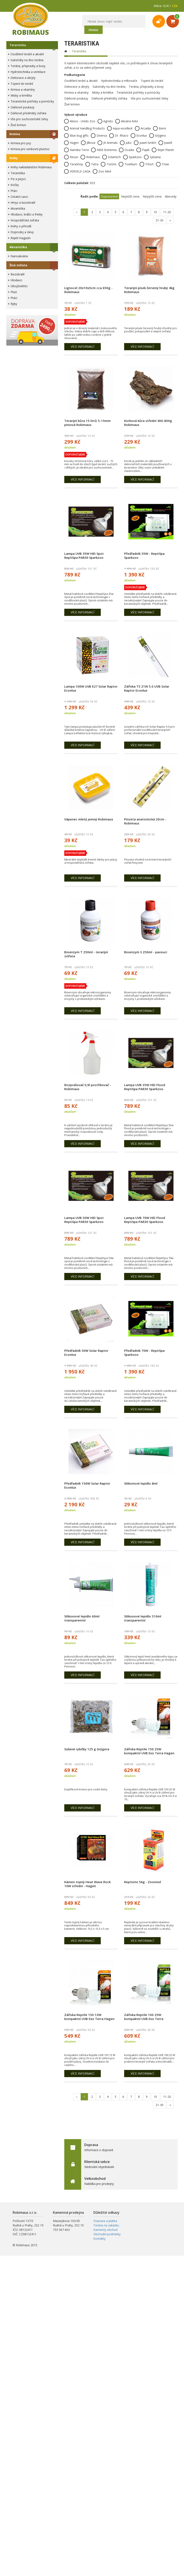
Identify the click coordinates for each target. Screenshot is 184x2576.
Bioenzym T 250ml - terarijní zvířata (86, 954)
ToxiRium (128, 164)
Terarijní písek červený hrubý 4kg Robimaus (149, 290)
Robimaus (90, 157)
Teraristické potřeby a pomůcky (32, 101)
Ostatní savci (19, 197)
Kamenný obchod (105, 2230)
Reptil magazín (21, 238)
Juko (126, 142)
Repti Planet (163, 150)
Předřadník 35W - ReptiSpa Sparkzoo (144, 555)
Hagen (71, 142)
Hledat (93, 30)
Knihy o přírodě (21, 226)
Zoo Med (102, 171)
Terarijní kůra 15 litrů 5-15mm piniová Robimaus (87, 423)
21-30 (159, 220)
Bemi (159, 128)
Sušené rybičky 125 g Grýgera (86, 1749)
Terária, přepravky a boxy (28, 66)
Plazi (14, 292)
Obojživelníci (19, 286)
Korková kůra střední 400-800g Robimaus (148, 423)
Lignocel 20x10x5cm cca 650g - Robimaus (88, 290)
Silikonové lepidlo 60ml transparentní (81, 1618)
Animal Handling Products (84, 128)
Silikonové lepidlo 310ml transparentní (142, 1618)
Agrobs (105, 121)
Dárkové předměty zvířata (28, 113)
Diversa (99, 135)
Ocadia (126, 150)
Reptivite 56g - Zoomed (142, 1882)
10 (155, 212)
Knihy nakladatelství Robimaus (31, 167)
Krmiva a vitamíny (23, 90)
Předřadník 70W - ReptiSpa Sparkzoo (144, 1352)
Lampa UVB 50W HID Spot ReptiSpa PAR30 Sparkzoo (84, 1220)
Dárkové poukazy (22, 107)
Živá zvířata (18, 265)
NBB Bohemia (104, 150)
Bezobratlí (17, 274)
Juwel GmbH (145, 142)
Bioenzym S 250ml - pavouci (145, 952)
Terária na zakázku (106, 2225)
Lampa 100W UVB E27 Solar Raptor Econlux (91, 688)
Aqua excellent (120, 128)
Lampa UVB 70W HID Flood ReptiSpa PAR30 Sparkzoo (144, 1220)
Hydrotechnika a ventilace (28, 72)
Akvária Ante (126, 121)
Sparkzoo (132, 157)
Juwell (165, 142)
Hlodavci (16, 280)
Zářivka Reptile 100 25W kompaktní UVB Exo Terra (143, 2017)
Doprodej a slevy (22, 232)
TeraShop (73, 164)
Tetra (91, 164)
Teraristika (17, 45)
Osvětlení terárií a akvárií (27, 54)
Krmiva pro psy (21, 143)
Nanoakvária (19, 256)
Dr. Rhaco (118, 135)
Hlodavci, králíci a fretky (27, 214)
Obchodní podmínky (107, 2234)
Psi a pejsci (18, 179)
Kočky (15, 185)
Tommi (108, 164)
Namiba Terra (76, 150)
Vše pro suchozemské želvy (29, 119)
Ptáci (14, 191)
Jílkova (88, 142)
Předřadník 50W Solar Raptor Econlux (86, 1352)
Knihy (13, 158)
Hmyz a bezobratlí (23, 203)
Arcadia (143, 128)
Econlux (139, 135)
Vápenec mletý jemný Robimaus (88, 819)
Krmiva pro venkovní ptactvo (30, 149)
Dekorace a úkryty (23, 78)
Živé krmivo (18, 125)
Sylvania (152, 157)
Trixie (162, 164)
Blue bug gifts (76, 135)
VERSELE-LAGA (77, 171)
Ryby (14, 304)
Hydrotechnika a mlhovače (119, 81)
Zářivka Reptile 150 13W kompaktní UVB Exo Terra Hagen (89, 2017)
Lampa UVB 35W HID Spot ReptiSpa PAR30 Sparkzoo (84, 555)
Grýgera (157, 135)
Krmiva (14, 134)
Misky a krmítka (21, 95)
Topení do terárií (22, 84)
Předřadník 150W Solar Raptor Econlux (87, 1485)
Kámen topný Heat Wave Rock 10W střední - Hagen (87, 1884)
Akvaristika (18, 208)
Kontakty (99, 2239)
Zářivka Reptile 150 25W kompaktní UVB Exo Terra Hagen (149, 1751)
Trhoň (147, 164)
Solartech (111, 157)
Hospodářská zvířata (25, 220)
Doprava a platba (105, 2221)
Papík (142, 150)
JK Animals (108, 142)
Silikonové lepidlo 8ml (140, 1483)
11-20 (167, 212)
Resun (71, 157)
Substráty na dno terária (27, 60)
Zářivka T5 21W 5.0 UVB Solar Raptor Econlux (146, 688)
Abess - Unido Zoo (79, 121)
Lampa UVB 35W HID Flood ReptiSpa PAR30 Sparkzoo (144, 1087)
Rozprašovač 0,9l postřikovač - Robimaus (87, 1087)
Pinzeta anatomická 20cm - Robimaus (145, 821)
